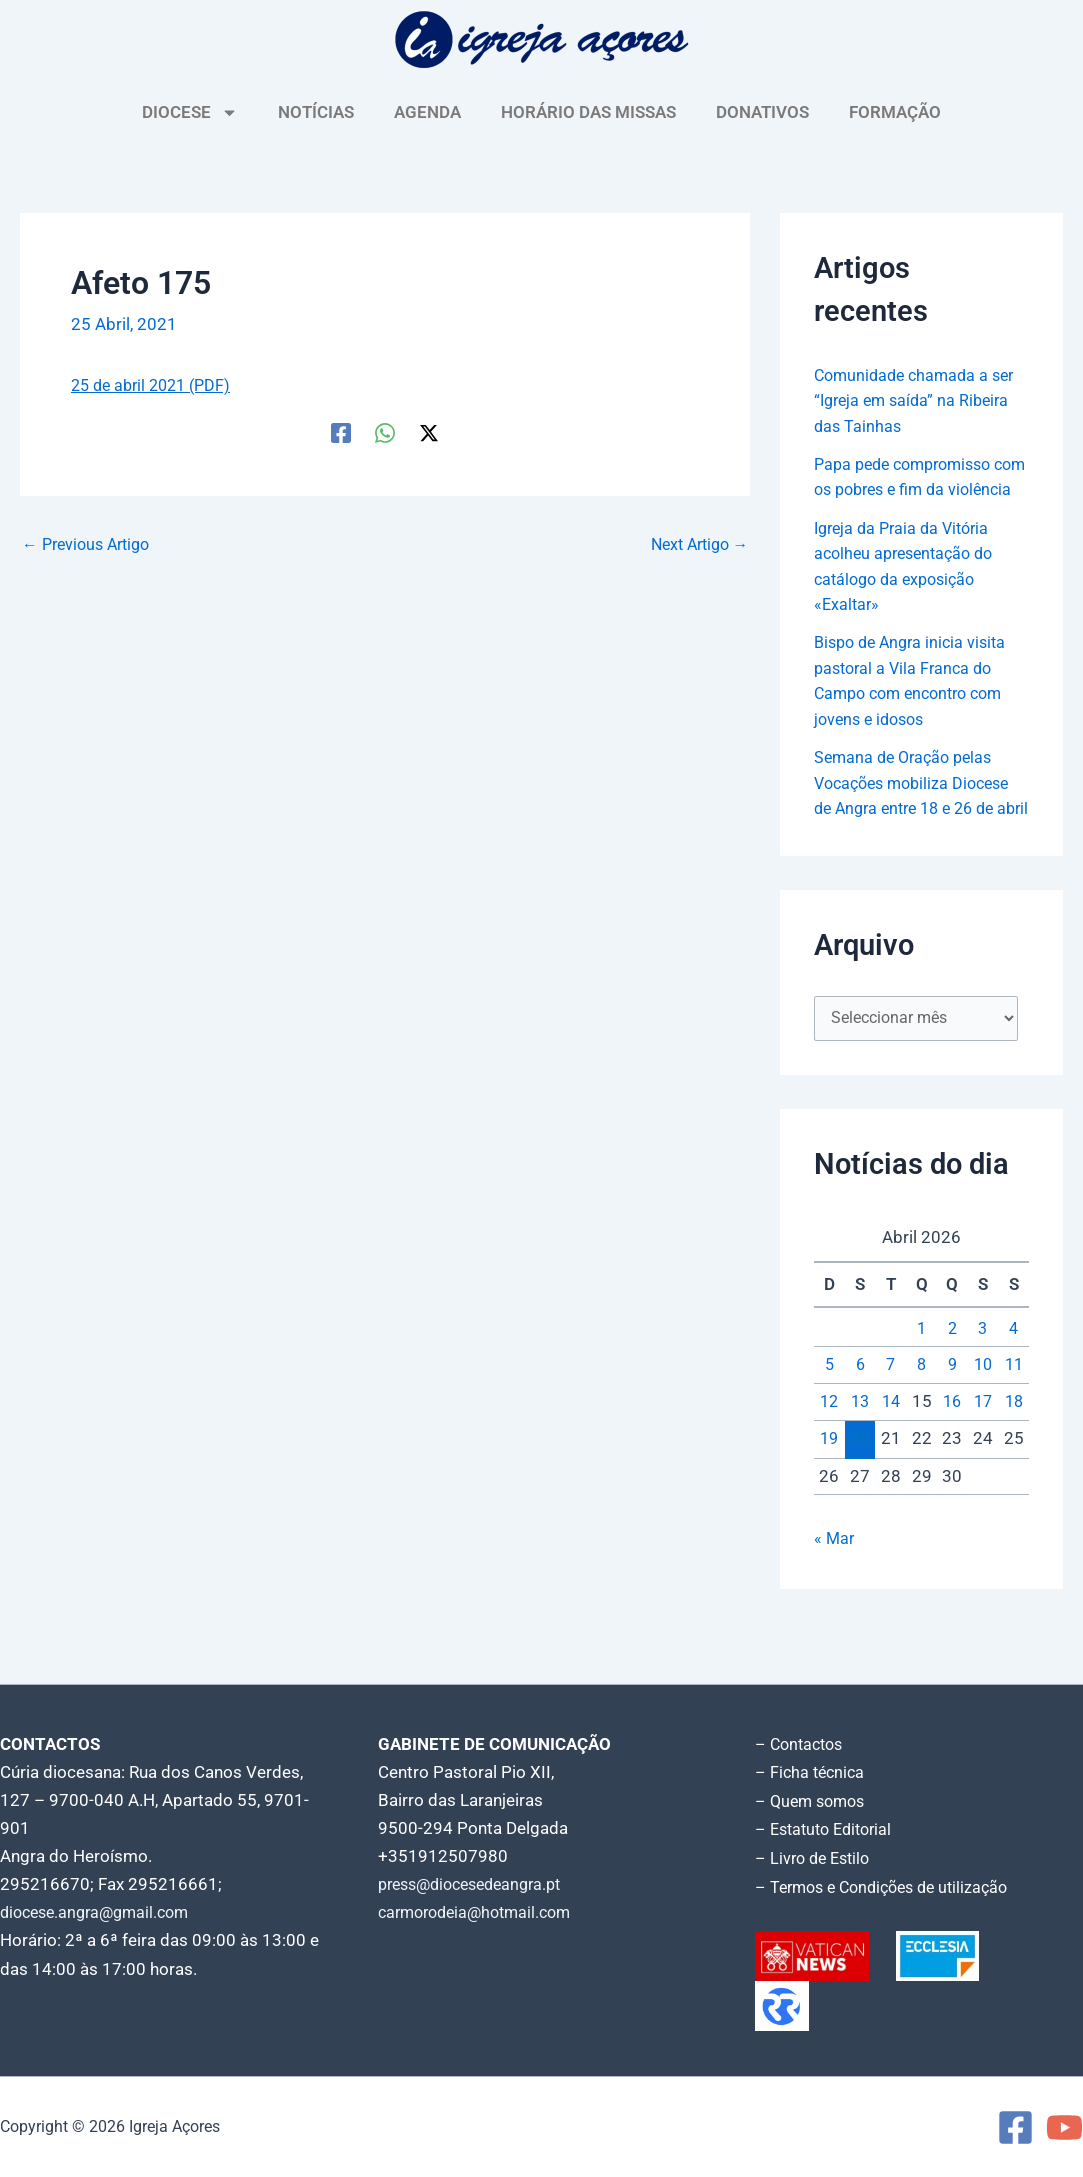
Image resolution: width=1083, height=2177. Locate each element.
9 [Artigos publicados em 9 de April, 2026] (952, 1420)
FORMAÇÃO (895, 112)
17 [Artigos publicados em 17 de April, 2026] (983, 1456)
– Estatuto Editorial (828, 1831)
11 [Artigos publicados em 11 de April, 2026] (1014, 1420)
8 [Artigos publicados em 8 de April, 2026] (922, 1420)
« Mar (835, 1593)
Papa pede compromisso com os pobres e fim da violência (910, 489)
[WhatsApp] (385, 431)
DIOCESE (190, 112)
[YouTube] (1064, 2127)
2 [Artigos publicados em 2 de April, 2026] (952, 1383)
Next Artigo (694, 543)
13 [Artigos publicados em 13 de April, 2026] (860, 1456)
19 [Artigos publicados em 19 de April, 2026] (829, 1494)
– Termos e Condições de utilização (890, 1887)
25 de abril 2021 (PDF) (156, 385)
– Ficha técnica (812, 1775)
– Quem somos (813, 1803)
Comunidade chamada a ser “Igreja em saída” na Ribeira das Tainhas (919, 400)
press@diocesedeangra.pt (478, 1887)
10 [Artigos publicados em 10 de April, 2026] (983, 1420)
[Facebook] (341, 431)
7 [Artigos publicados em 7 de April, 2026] (891, 1420)
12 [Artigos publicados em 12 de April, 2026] (829, 1456)
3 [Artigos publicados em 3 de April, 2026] (983, 1383)
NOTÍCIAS (316, 112)
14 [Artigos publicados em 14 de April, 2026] (891, 1456)
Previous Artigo (91, 543)
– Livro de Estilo (816, 1859)
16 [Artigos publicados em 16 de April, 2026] (952, 1456)
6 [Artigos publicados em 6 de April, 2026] (860, 1420)
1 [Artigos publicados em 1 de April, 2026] (922, 1383)
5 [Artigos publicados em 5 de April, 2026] (829, 1420)
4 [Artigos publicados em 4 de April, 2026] (1014, 1383)
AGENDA (427, 112)
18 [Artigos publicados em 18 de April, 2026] (1014, 1456)
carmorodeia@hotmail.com (481, 1915)
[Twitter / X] (429, 431)
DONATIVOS (762, 112)
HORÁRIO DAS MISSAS (588, 112)
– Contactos (802, 1747)
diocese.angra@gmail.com (101, 1915)
